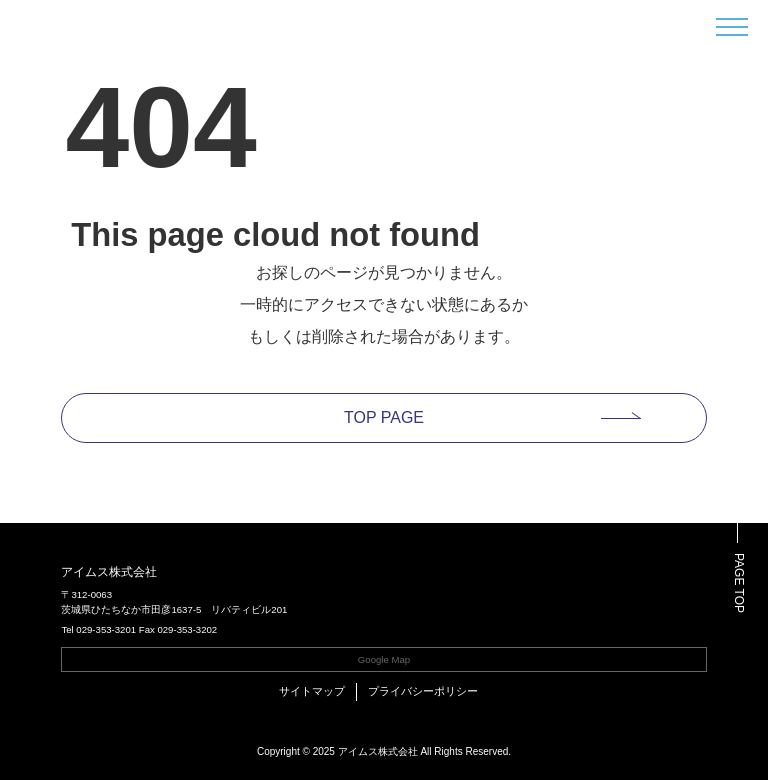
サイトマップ (312, 691)
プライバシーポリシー (423, 691)
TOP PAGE (384, 417)
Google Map (384, 659)
